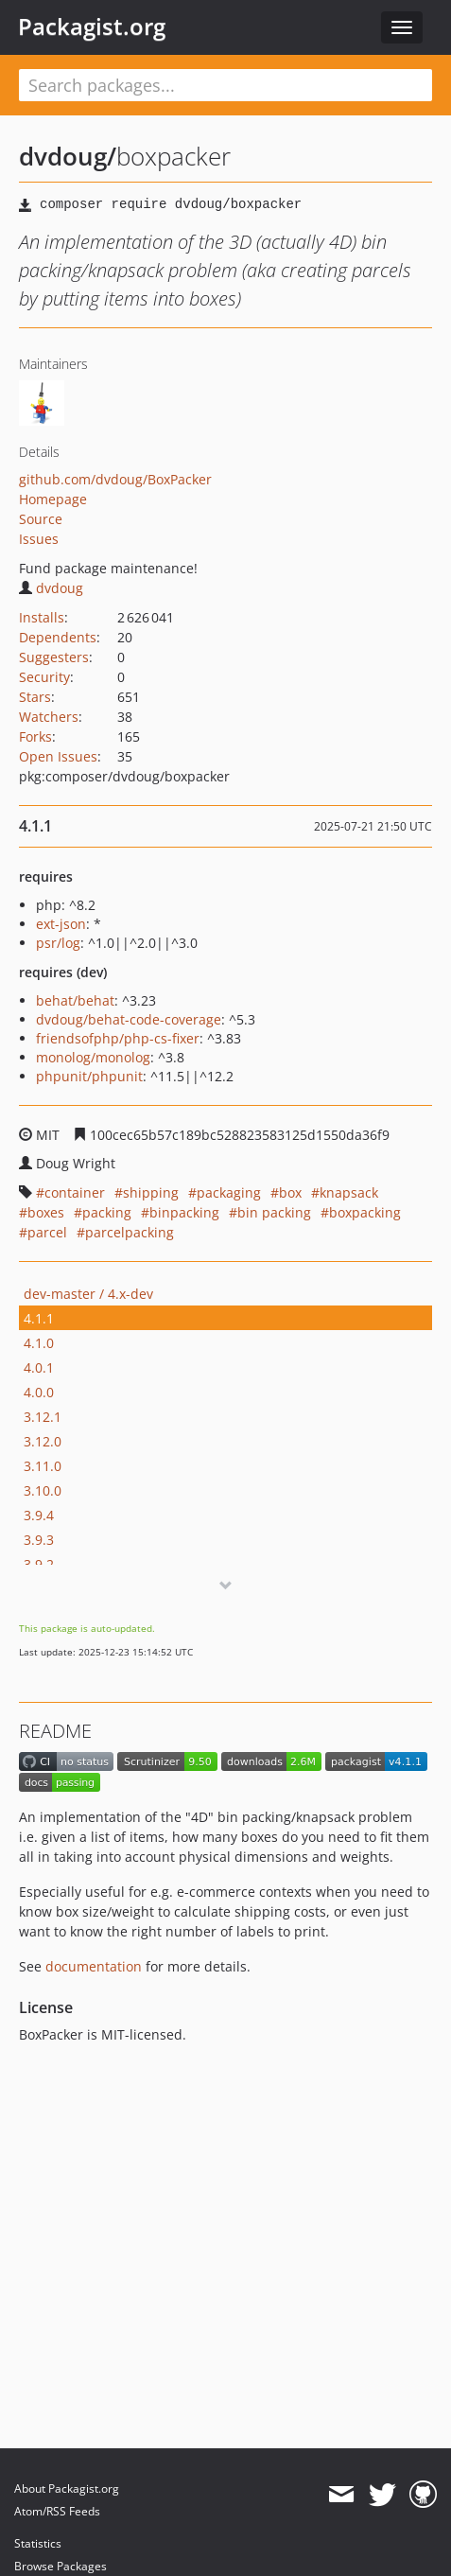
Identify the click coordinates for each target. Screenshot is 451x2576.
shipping (151, 1192)
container (74, 1192)
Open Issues (58, 756)
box (290, 1192)
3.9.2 (39, 1564)
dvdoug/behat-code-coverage (128, 1019)
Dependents (57, 637)
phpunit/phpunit (89, 1076)
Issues (39, 539)
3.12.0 (42, 1441)
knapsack (349, 1192)
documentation (93, 1966)
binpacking (184, 1212)
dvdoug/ (67, 156)
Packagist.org (91, 26)
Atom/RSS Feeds (57, 2511)
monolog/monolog (93, 1057)
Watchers (48, 717)
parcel (47, 1232)
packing (106, 1212)
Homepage (53, 499)
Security (44, 677)
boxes (45, 1212)
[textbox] (225, 85)
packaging (229, 1192)
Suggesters (54, 657)
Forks (35, 736)
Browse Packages (60, 2566)
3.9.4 (39, 1515)
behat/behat (75, 1000)
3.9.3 (39, 1540)
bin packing (274, 1212)
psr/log (58, 943)
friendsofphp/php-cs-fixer (117, 1038)
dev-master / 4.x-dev (88, 1294)
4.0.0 (39, 1392)
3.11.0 (42, 1466)
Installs (41, 617)
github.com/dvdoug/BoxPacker (115, 479)
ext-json (61, 924)
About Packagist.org (66, 2488)
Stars (35, 697)
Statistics (37, 2543)
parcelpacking (129, 1232)
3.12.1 (42, 1417)
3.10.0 (42, 1490)
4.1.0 (39, 1343)
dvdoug (51, 588)
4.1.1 (39, 1318)
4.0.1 (39, 1367)
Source (40, 519)
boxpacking (365, 1212)
